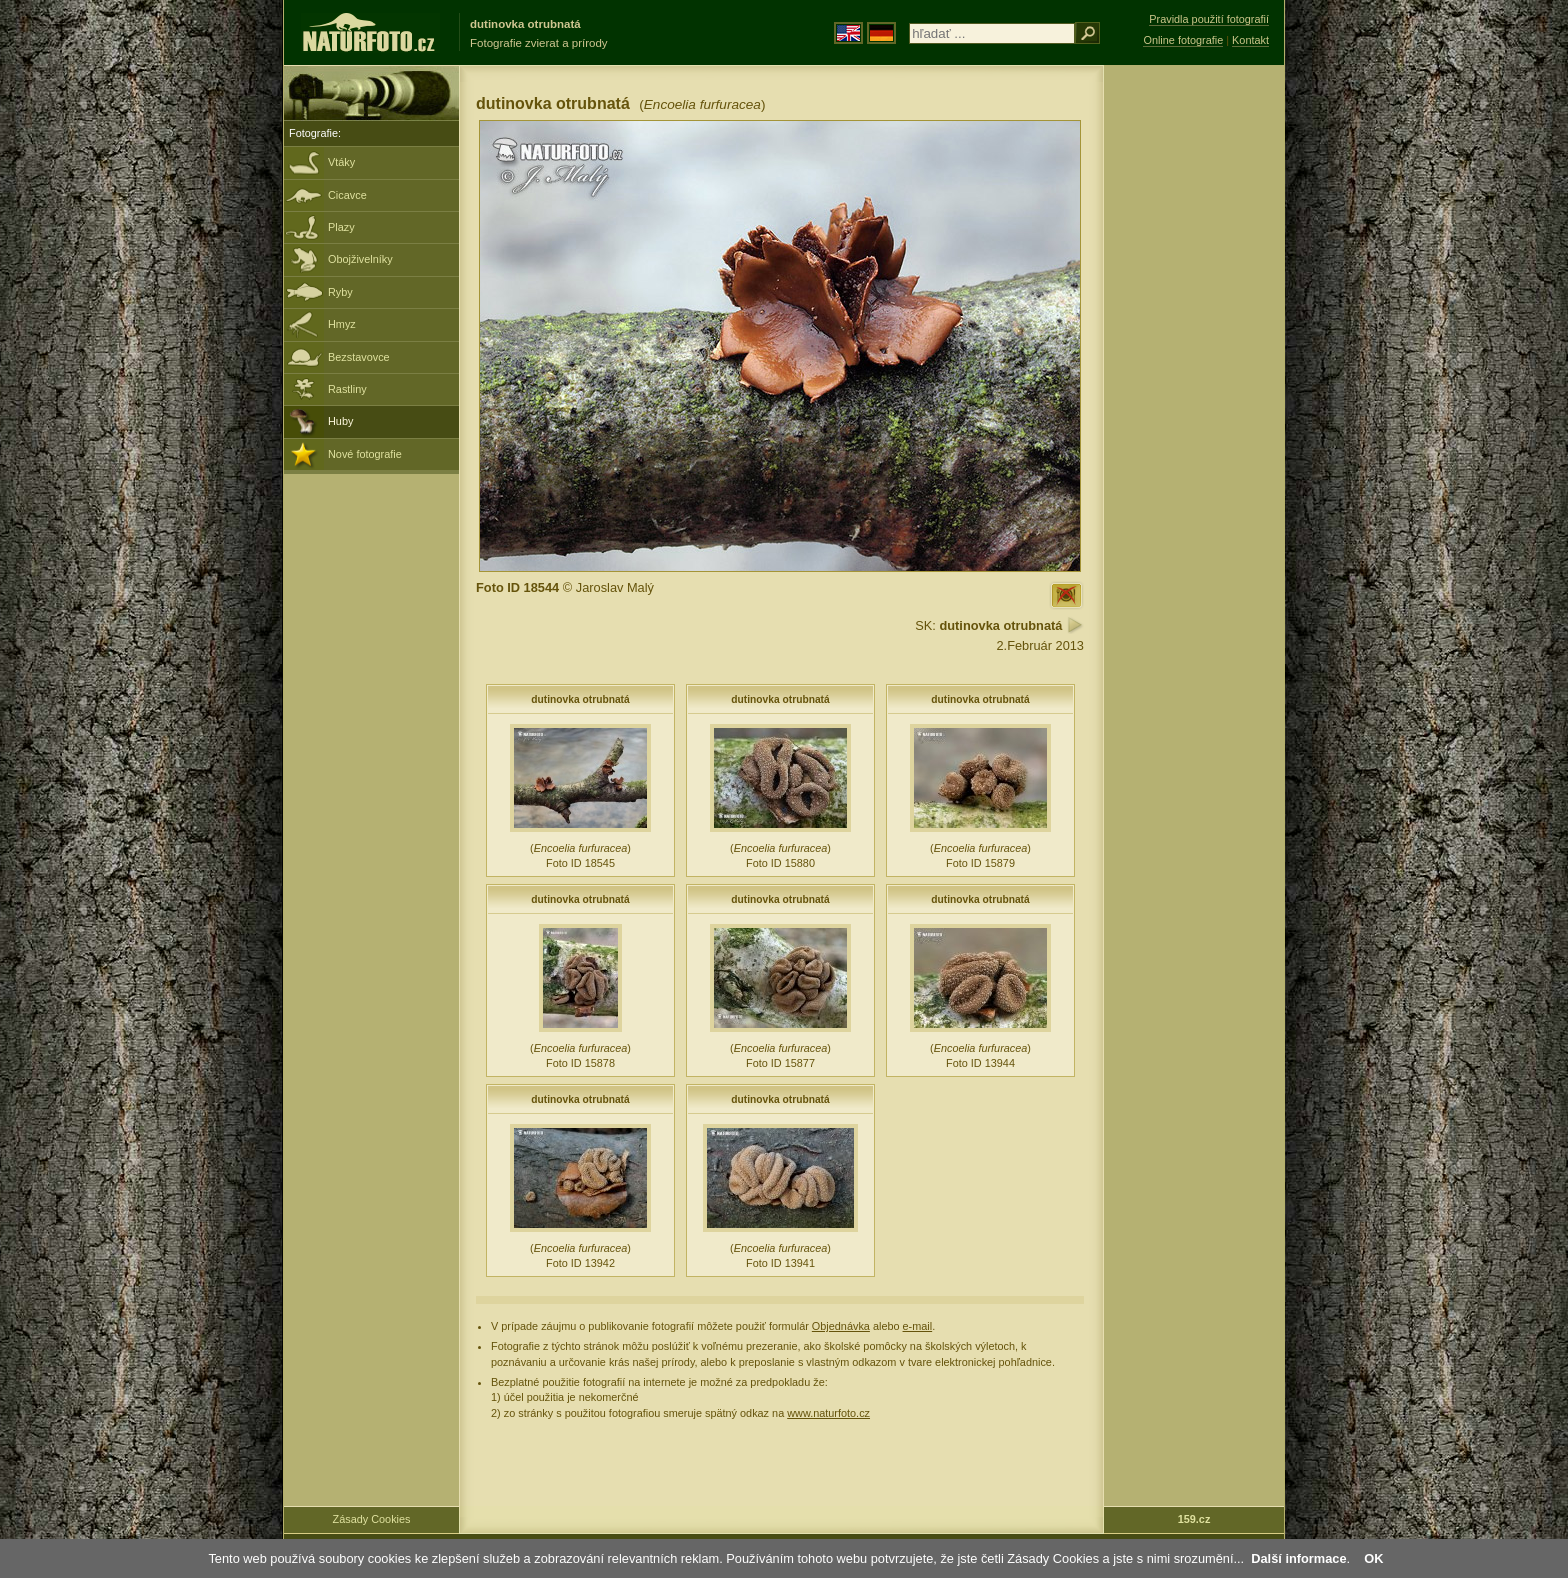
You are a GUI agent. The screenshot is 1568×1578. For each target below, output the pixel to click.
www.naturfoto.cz (828, 1413)
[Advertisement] (1194, 385)
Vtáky (341, 162)
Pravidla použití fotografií (1209, 19)
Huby (340, 421)
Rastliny (347, 389)
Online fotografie (1183, 40)
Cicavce (347, 195)
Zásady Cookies (372, 1519)
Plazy (341, 227)
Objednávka (841, 1326)
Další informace (1298, 1558)
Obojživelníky (360, 259)
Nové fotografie (365, 454)
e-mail (918, 1326)
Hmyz (342, 324)
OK (1373, 1558)
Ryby (340, 292)
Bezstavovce (359, 357)
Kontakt (1250, 40)
